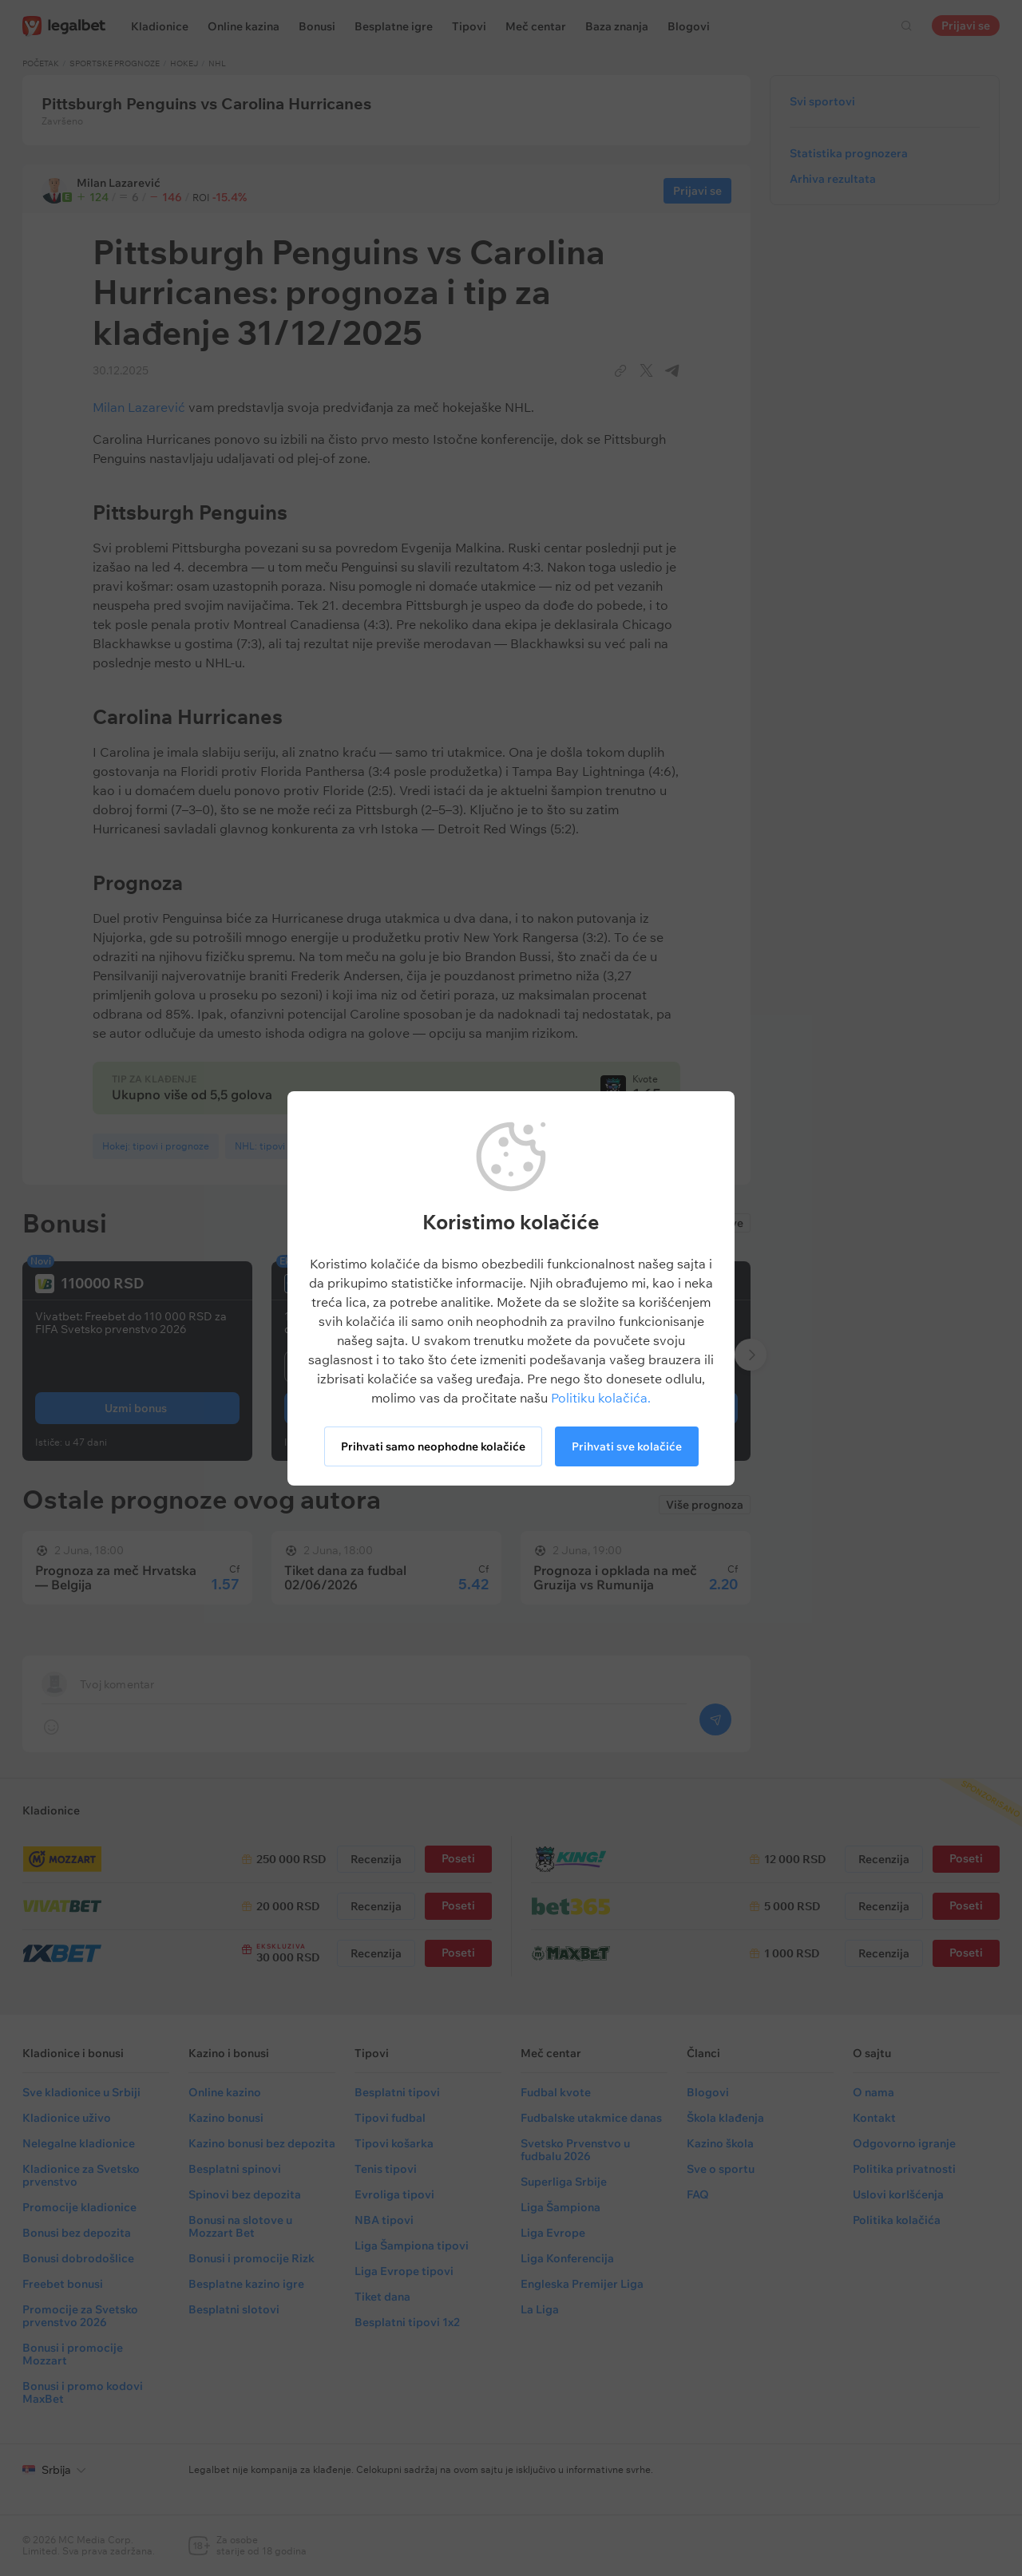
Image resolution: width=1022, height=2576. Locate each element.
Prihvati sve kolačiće (627, 1446)
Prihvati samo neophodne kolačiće (433, 1446)
